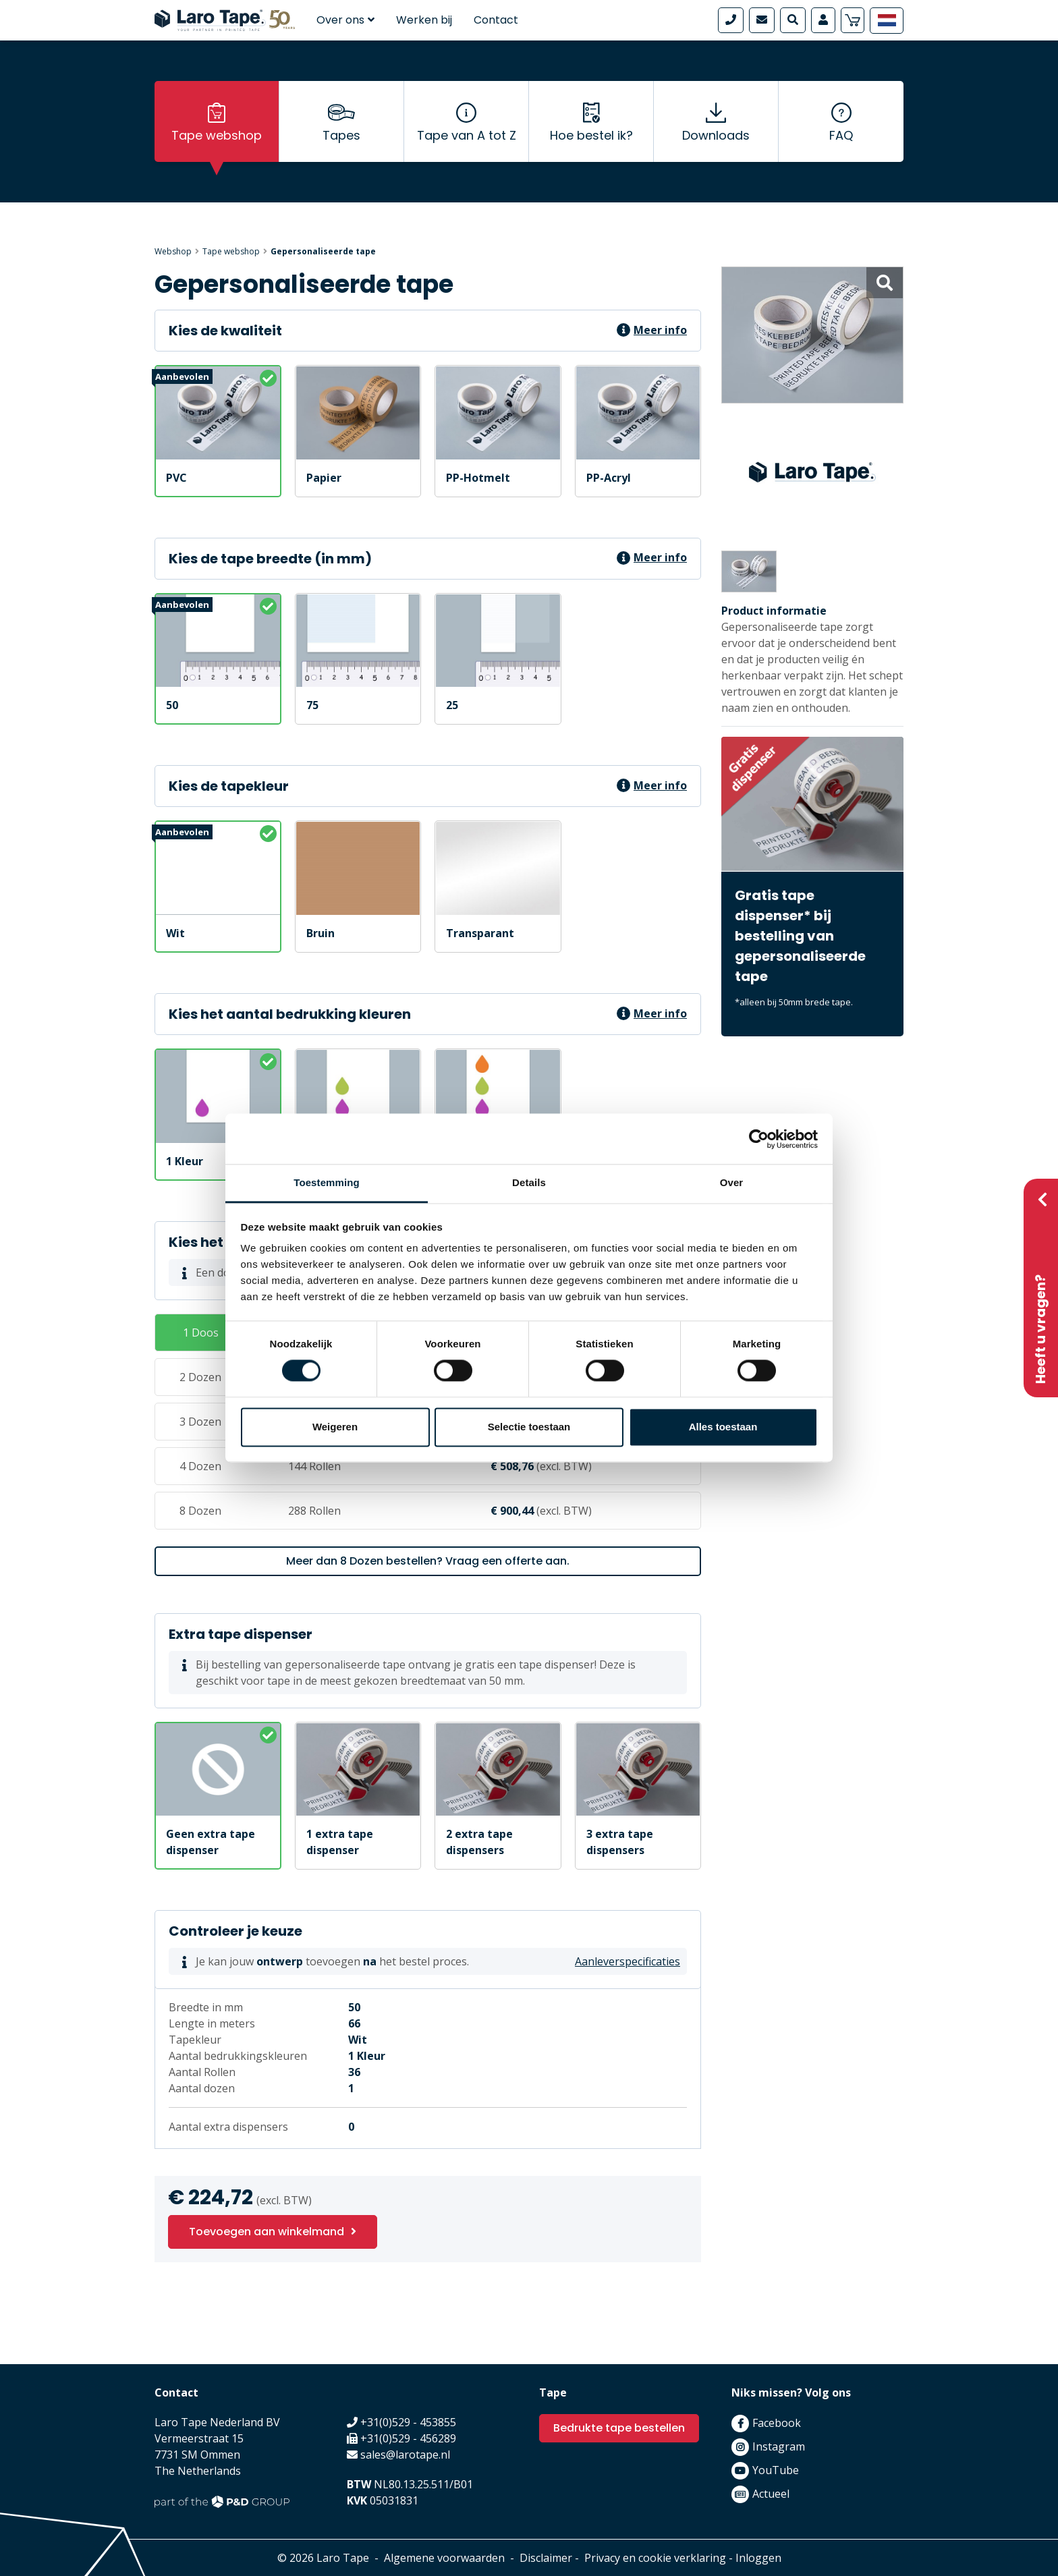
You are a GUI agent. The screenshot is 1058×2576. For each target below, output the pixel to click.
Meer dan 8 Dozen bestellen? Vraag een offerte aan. (427, 1561)
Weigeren (335, 1426)
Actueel (770, 2493)
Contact (496, 20)
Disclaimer (546, 2557)
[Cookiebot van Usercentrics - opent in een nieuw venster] (759, 1139)
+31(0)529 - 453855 (408, 2422)
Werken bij (424, 20)
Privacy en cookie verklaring (655, 2557)
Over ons (345, 20)
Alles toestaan (723, 1426)
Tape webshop (216, 135)
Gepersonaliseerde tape (323, 251)
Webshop (173, 251)
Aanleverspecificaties (627, 1961)
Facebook (776, 2422)
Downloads (716, 135)
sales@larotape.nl (405, 2454)
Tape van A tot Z (466, 135)
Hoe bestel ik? (591, 135)
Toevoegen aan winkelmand (266, 2231)
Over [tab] (732, 1182)
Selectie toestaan (529, 1426)
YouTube (775, 2470)
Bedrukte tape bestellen (619, 2428)
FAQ (841, 135)
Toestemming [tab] (327, 1182)
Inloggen (758, 2557)
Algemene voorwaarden (444, 2557)
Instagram (778, 2446)
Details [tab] (529, 1182)
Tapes (341, 135)
